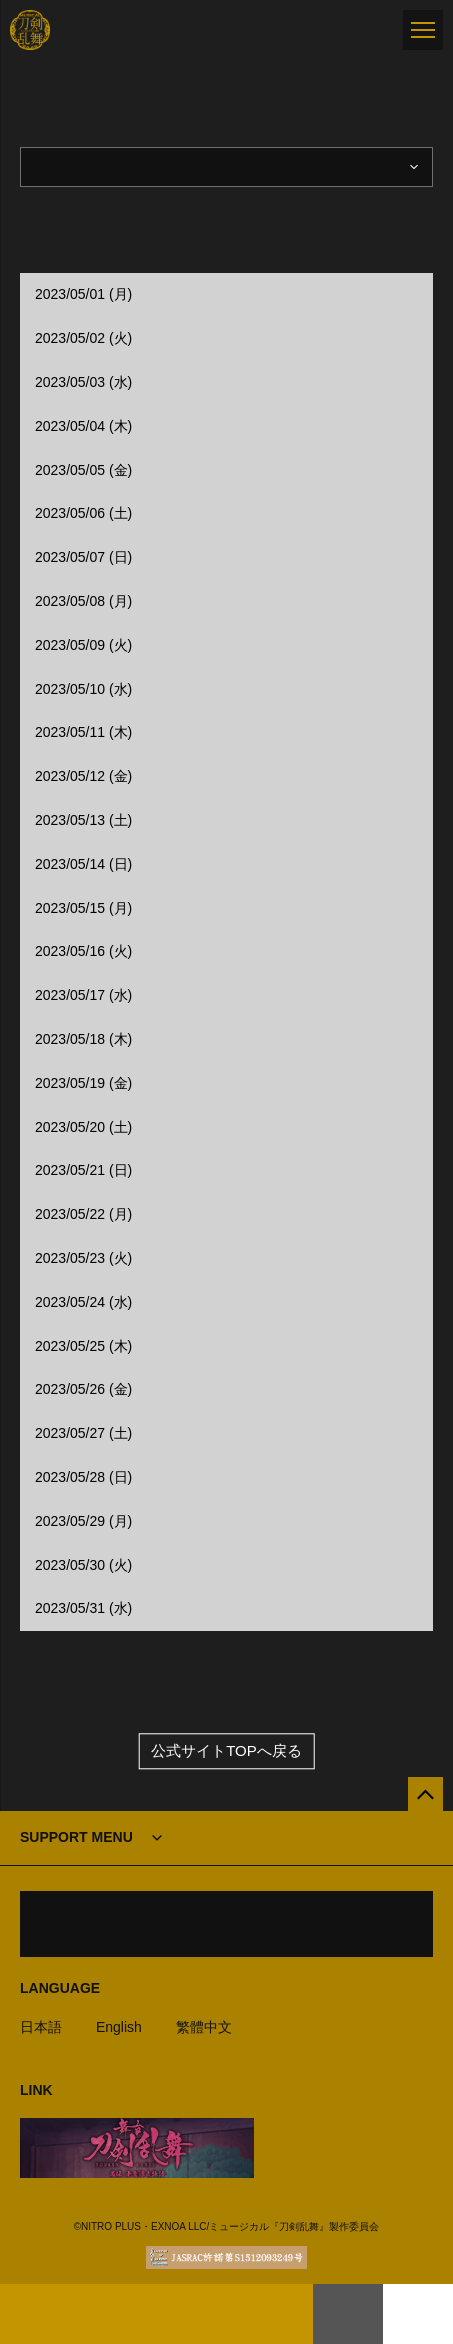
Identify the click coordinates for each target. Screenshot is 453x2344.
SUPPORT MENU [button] (76, 1837)
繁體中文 (204, 2027)
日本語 (41, 2027)
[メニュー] (423, 30)
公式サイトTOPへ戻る (226, 1750)
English (119, 2027)
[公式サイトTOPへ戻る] (425, 1794)
